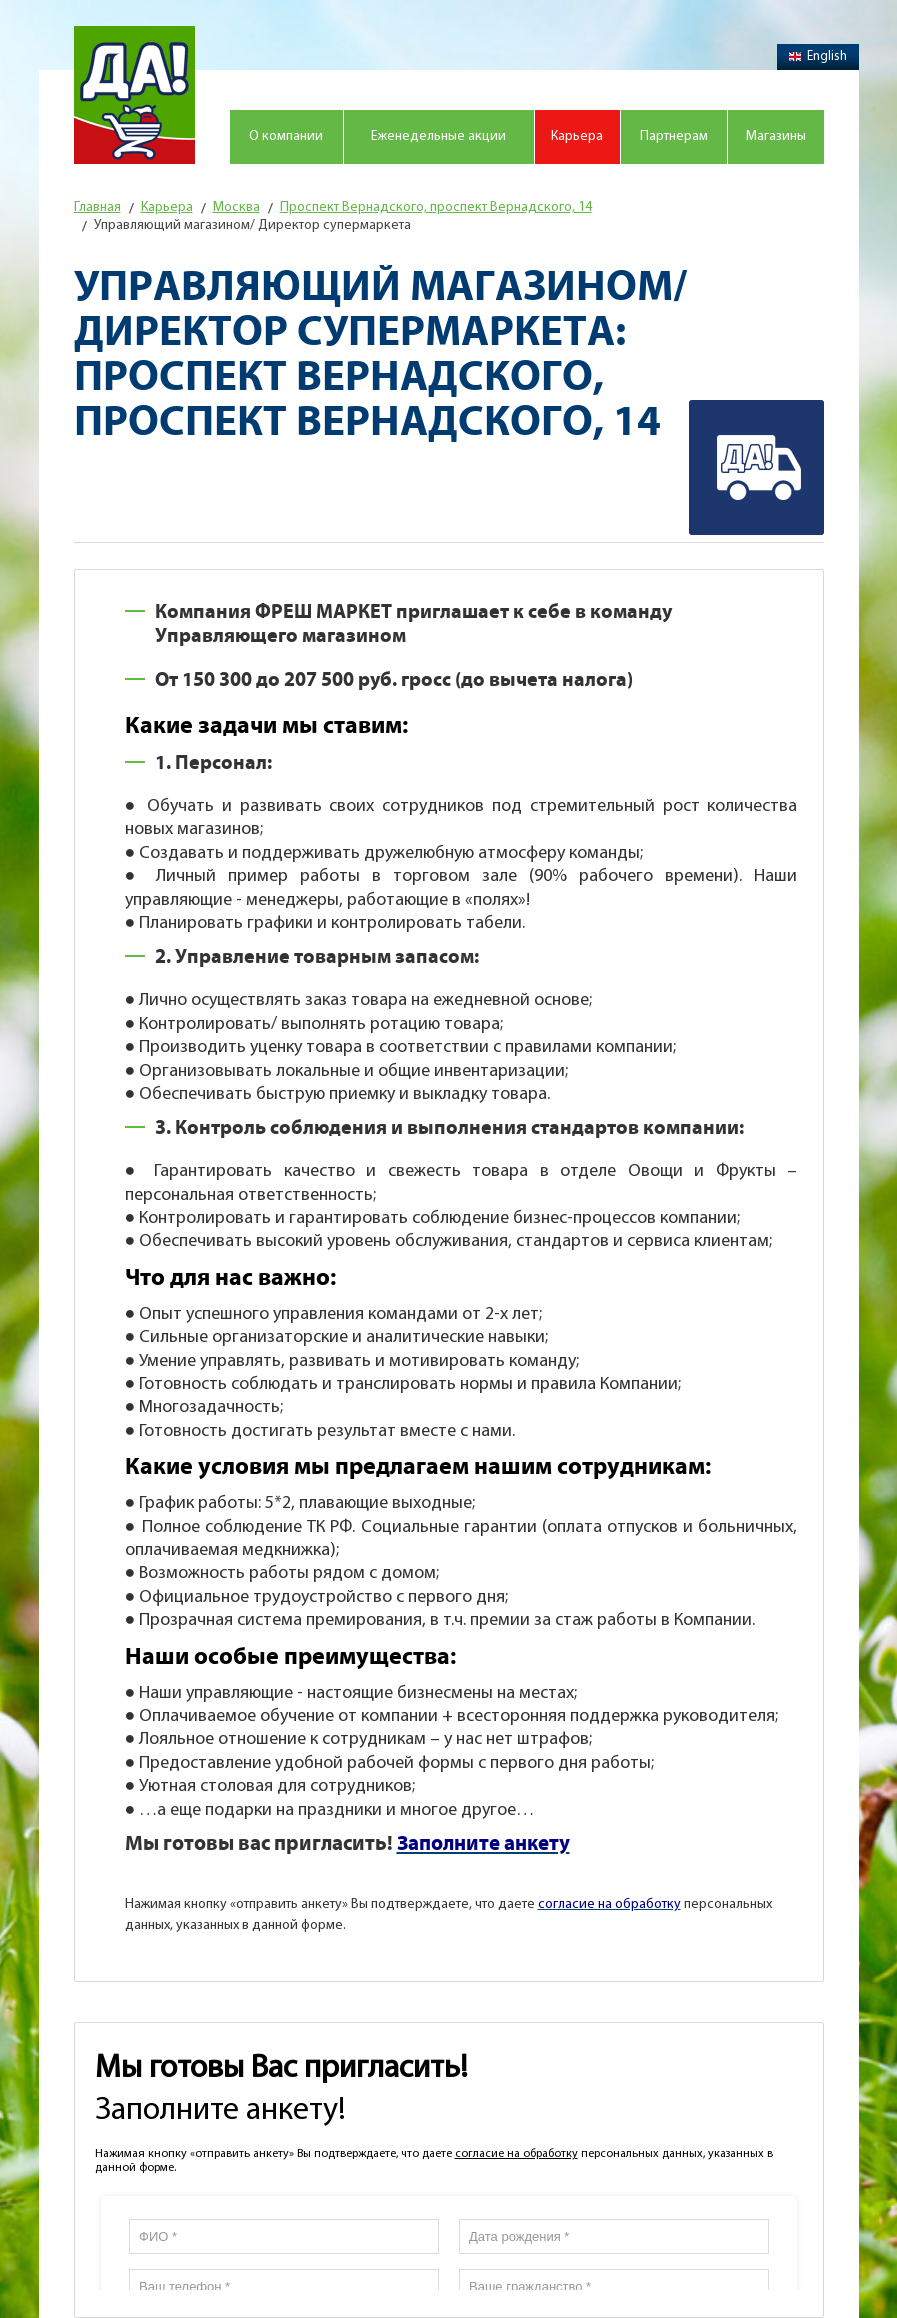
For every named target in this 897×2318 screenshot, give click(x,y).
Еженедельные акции (438, 136)
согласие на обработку (516, 2154)
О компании (286, 136)
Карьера (577, 136)
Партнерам (674, 136)
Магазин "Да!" (134, 95)
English (818, 56)
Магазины (776, 136)
